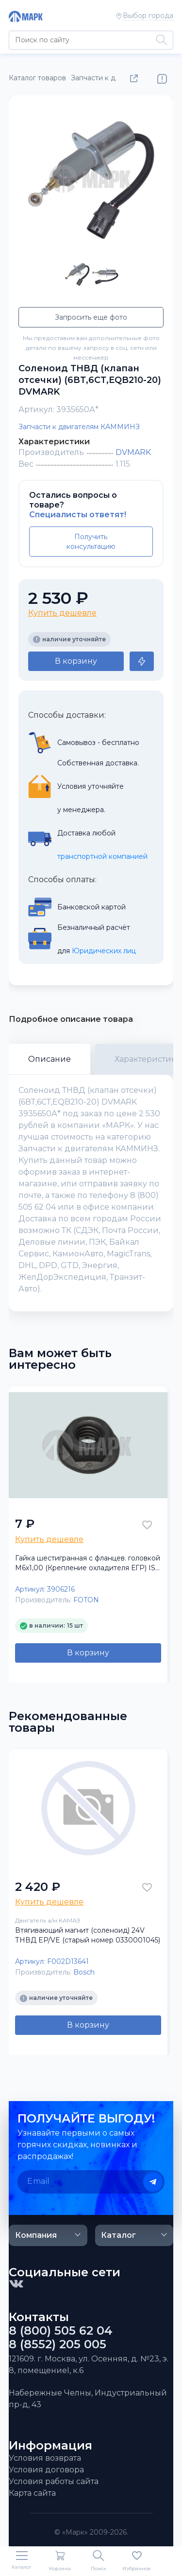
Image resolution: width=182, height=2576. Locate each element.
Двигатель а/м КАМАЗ (47, 1920)
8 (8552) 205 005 (57, 2344)
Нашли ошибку (162, 79)
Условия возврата (45, 2458)
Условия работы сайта (54, 2481)
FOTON (86, 1600)
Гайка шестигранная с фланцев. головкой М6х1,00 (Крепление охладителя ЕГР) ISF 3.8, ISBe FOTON (87, 1563)
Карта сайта (32, 2493)
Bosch (84, 1972)
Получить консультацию (91, 541)
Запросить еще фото (91, 317)
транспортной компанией (102, 856)
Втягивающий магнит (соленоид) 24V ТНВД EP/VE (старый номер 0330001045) (87, 1935)
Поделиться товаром (136, 79)
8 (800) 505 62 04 (61, 2331)
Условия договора (46, 2469)
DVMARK (133, 452)
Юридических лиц (104, 950)
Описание (49, 1059)
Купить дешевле (62, 612)
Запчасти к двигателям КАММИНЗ (79, 426)
